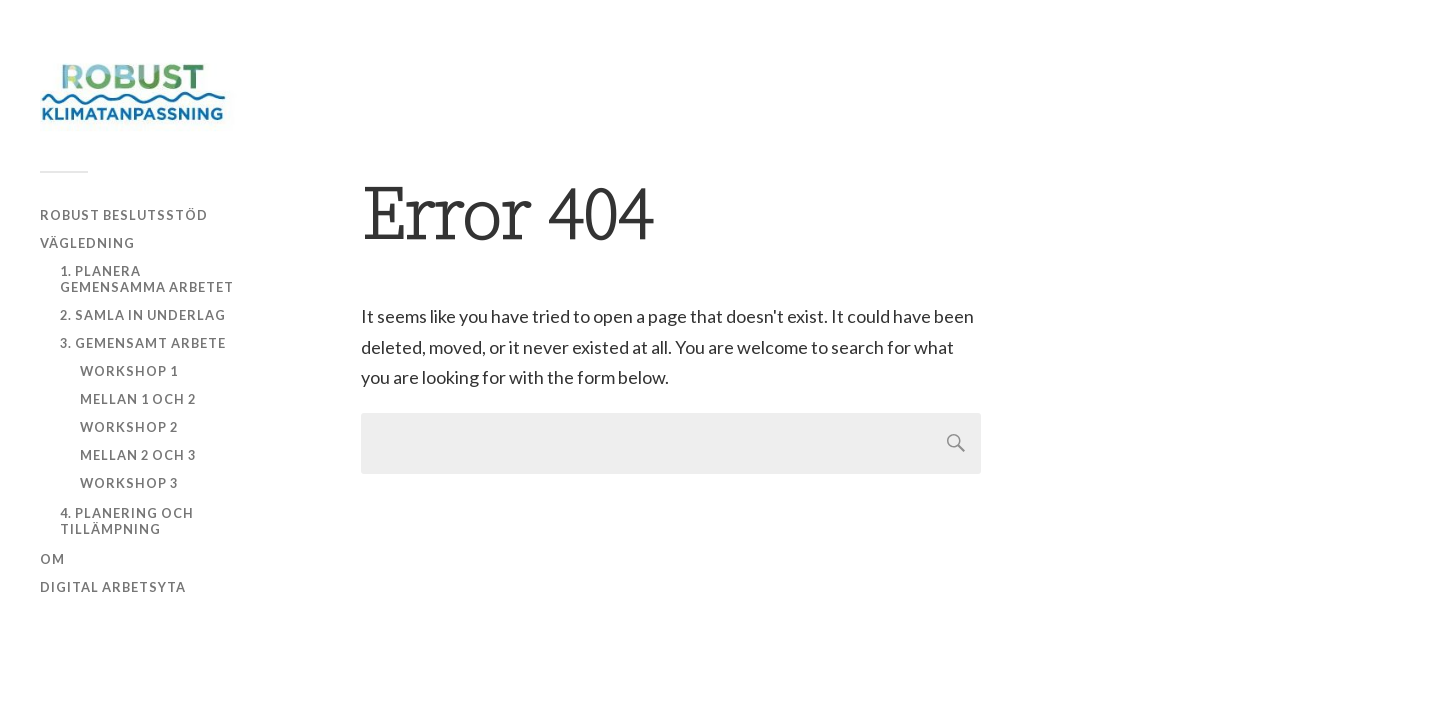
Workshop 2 (129, 427)
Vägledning (87, 243)
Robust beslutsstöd (124, 215)
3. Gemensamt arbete (143, 343)
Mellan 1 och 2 (138, 399)
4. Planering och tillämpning (127, 521)
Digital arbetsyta (113, 587)
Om (52, 559)
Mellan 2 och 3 (138, 455)
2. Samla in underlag (143, 315)
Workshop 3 (129, 483)
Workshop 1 (129, 371)
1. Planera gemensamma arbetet (147, 279)
